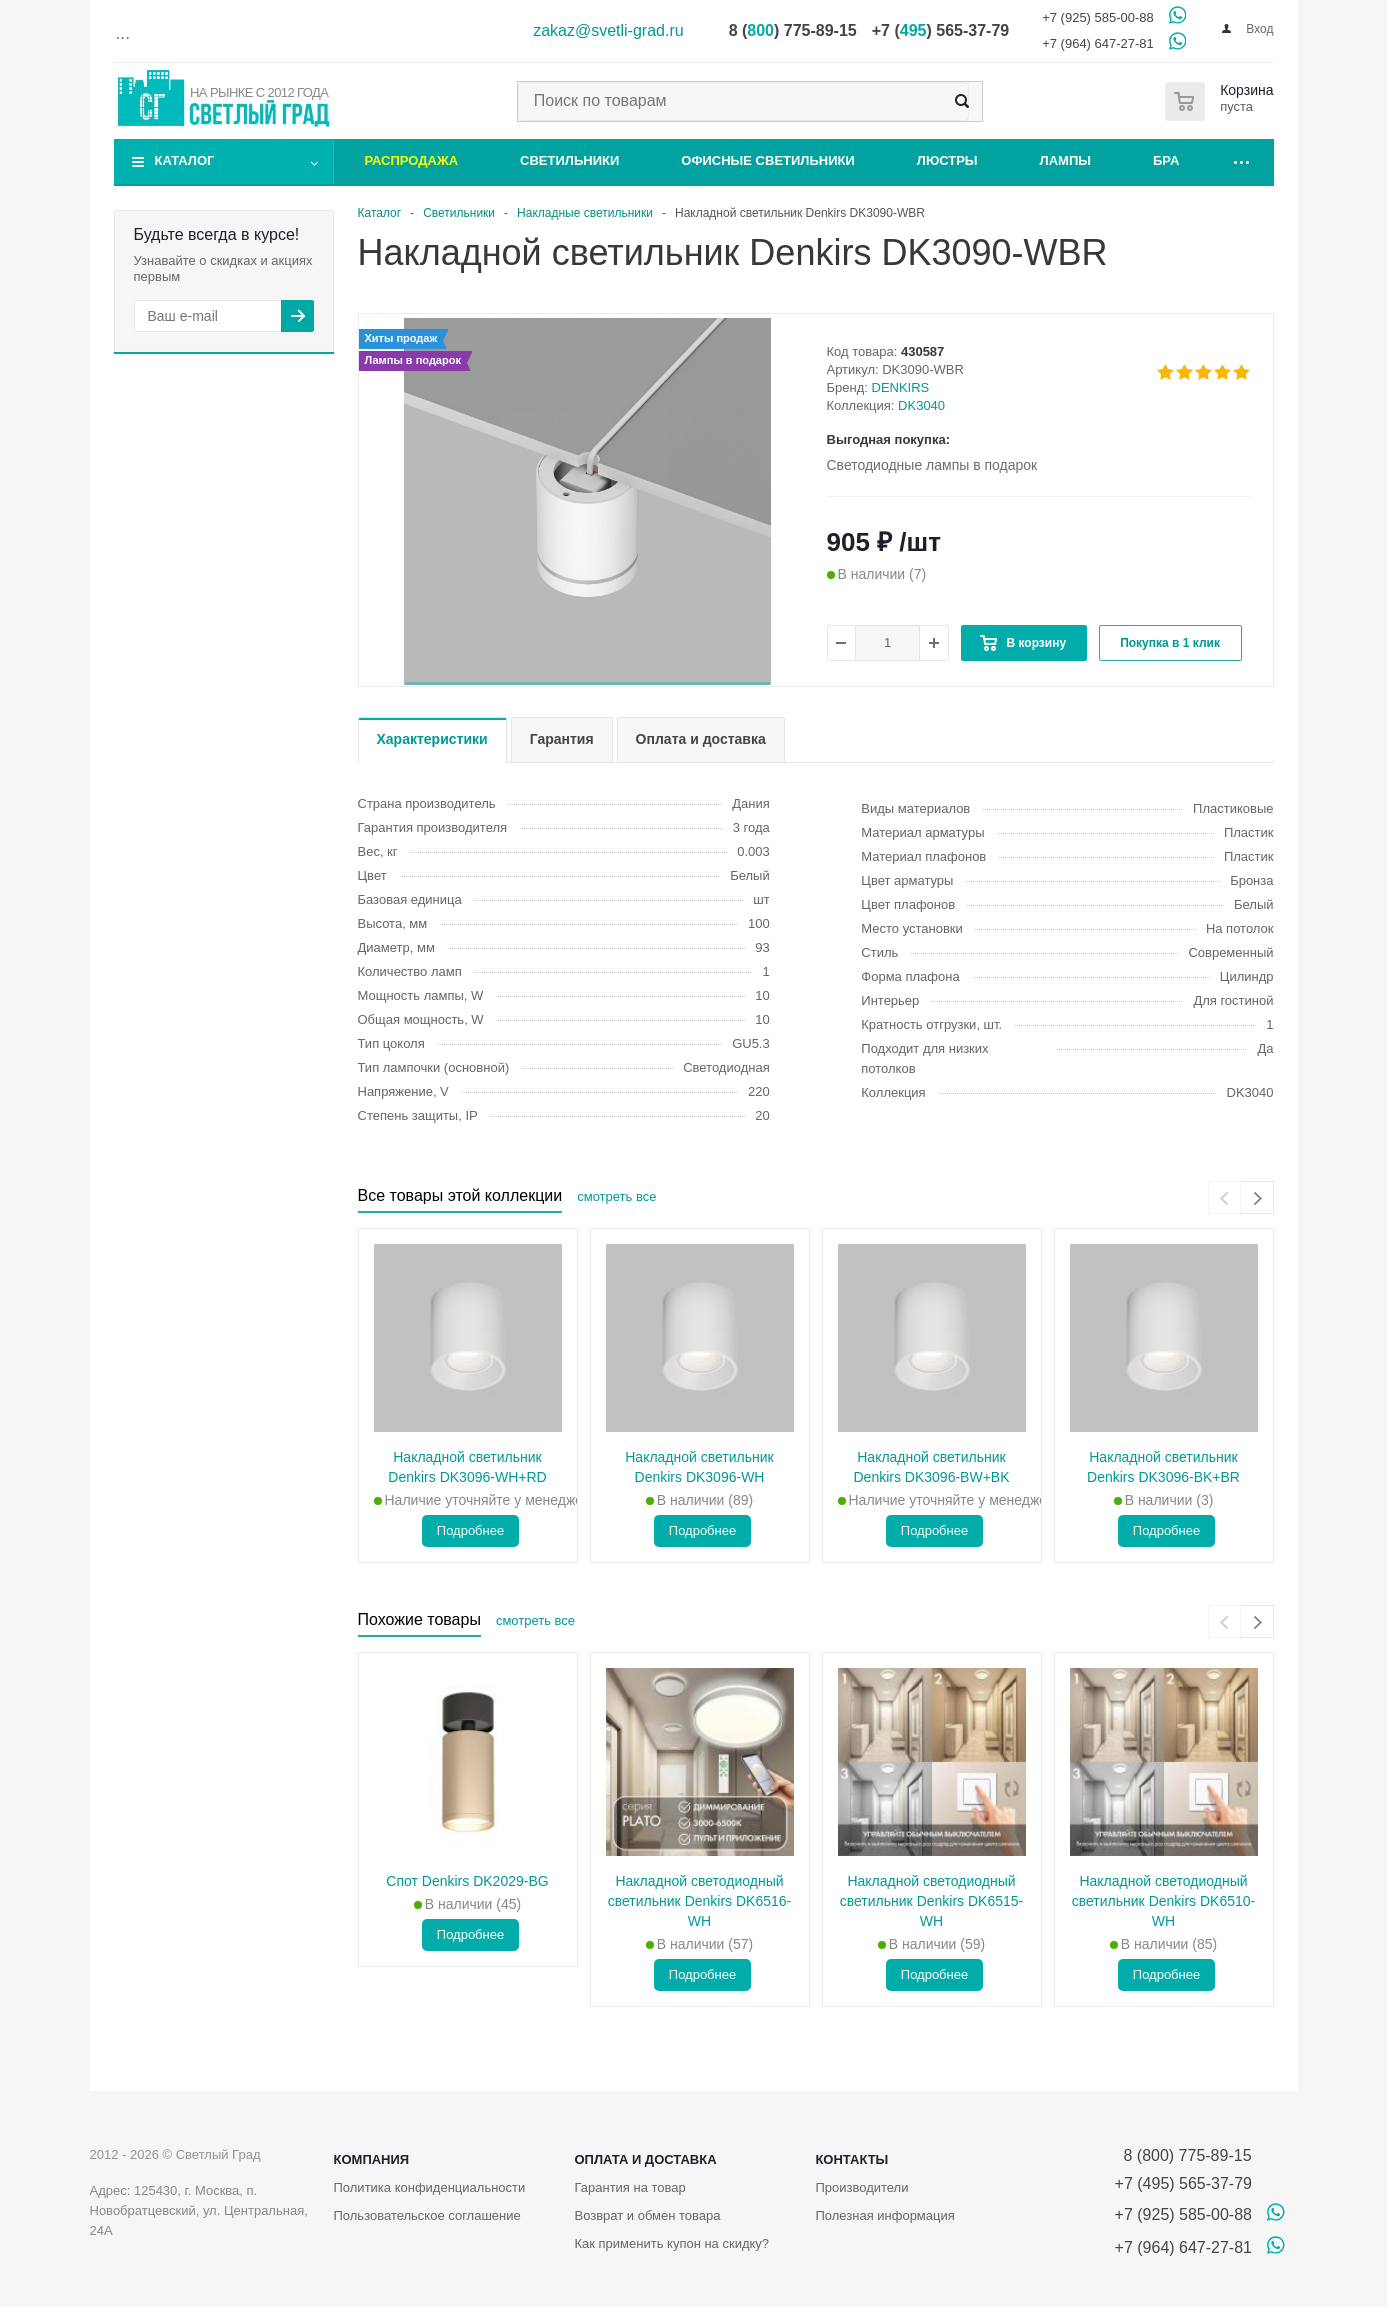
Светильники (569, 160)
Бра (1166, 160)
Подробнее (470, 1530)
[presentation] (1224, 1197)
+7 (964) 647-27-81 (1098, 43)
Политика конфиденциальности (430, 2187)
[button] (587, 683)
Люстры (947, 160)
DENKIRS (901, 387)
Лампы (1065, 160)
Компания (372, 2159)
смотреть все (616, 1196)
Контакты (851, 2159)
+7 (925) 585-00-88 (1098, 17)
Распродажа (412, 160)
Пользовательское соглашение (427, 2215)
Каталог (185, 160)
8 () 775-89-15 (793, 30)
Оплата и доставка (645, 2159)
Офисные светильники (768, 160)
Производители (861, 2187)
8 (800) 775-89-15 (1183, 2155)
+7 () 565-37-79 (940, 30)
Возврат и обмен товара (647, 2215)
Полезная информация (884, 2215)
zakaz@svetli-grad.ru (608, 30)
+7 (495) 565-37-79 (1183, 2183)
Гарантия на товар (629, 2187)
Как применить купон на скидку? (671, 2243)
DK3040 (921, 405)
